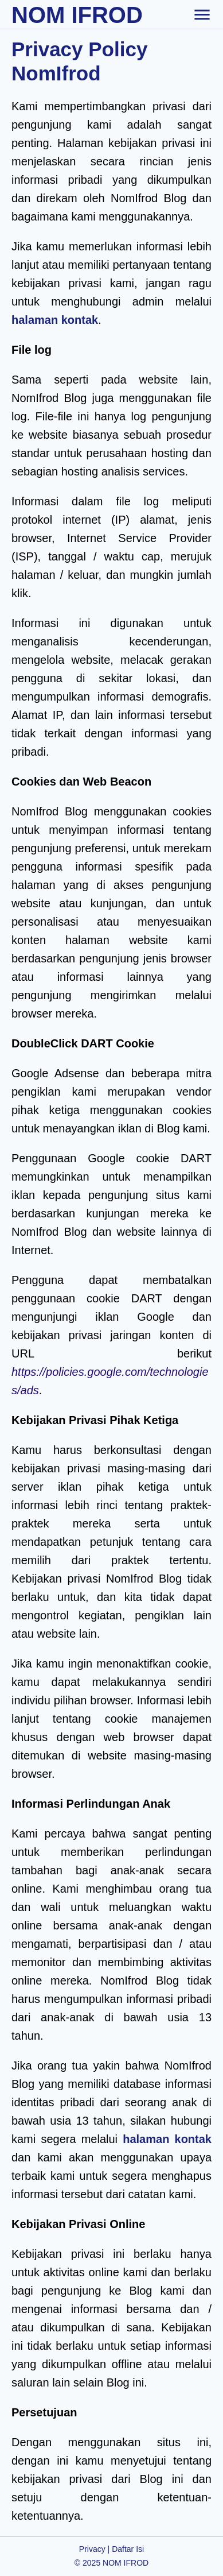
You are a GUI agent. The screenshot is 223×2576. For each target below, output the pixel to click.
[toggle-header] (201, 14)
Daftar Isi (128, 2549)
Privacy (92, 2549)
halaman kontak (54, 320)
